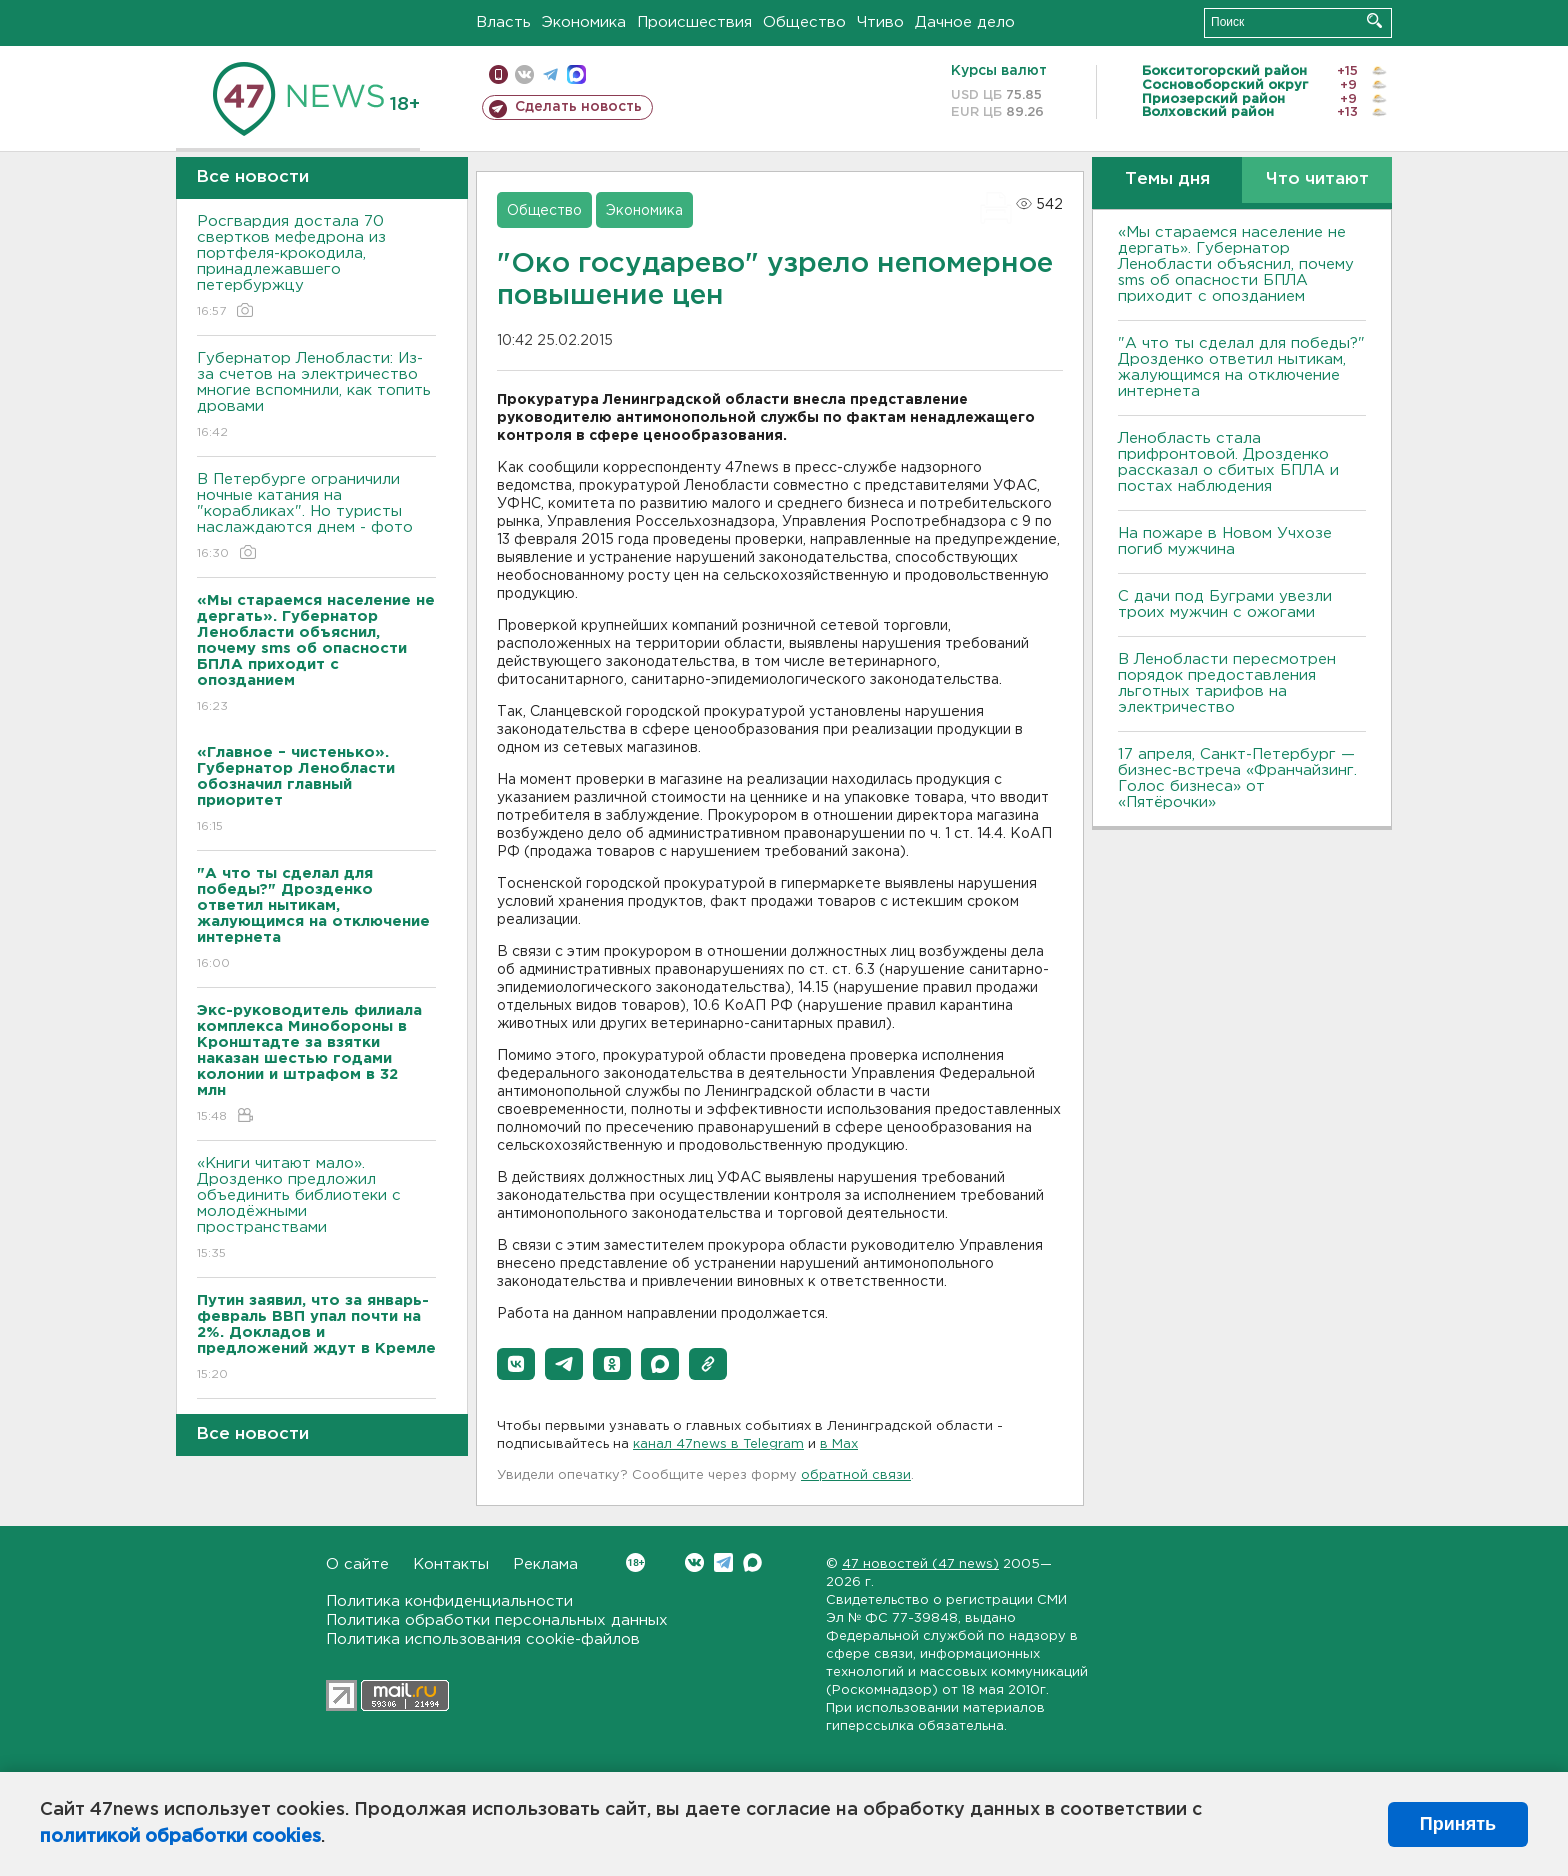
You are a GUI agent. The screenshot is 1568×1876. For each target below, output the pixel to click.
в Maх (839, 1444)
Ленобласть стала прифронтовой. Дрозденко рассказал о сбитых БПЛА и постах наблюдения (1228, 462)
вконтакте (524, 74)
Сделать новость (578, 107)
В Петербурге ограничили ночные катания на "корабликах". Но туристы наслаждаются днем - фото (316, 517)
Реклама (545, 1564)
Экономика (584, 22)
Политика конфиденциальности (449, 1601)
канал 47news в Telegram (718, 1444)
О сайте (357, 1564)
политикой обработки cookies (180, 1837)
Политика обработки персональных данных (497, 1620)
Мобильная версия (498, 74)
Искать (1374, 20)
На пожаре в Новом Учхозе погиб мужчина (1225, 541)
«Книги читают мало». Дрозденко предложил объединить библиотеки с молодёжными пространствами (316, 1209)
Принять (1458, 1824)
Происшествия (694, 22)
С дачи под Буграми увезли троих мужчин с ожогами (1225, 604)
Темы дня (1167, 179)
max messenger (576, 74)
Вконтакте (635, 1562)
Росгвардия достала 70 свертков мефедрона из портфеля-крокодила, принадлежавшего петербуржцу (316, 267)
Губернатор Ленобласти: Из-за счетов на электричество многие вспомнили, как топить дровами (316, 396)
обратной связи (856, 1475)
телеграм (550, 74)
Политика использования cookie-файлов (483, 1639)
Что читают (1317, 179)
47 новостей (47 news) (920, 1564)
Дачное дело (965, 22)
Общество (804, 22)
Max (752, 1562)
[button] (516, 1364)
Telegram (723, 1562)
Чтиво (880, 22)
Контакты (451, 1564)
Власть (503, 22)
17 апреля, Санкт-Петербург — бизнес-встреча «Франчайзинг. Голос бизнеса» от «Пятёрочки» (1237, 778)
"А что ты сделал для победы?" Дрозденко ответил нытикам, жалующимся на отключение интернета (1241, 367)
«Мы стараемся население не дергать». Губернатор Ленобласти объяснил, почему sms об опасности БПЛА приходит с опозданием (1236, 264)
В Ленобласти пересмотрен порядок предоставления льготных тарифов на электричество (1227, 683)
